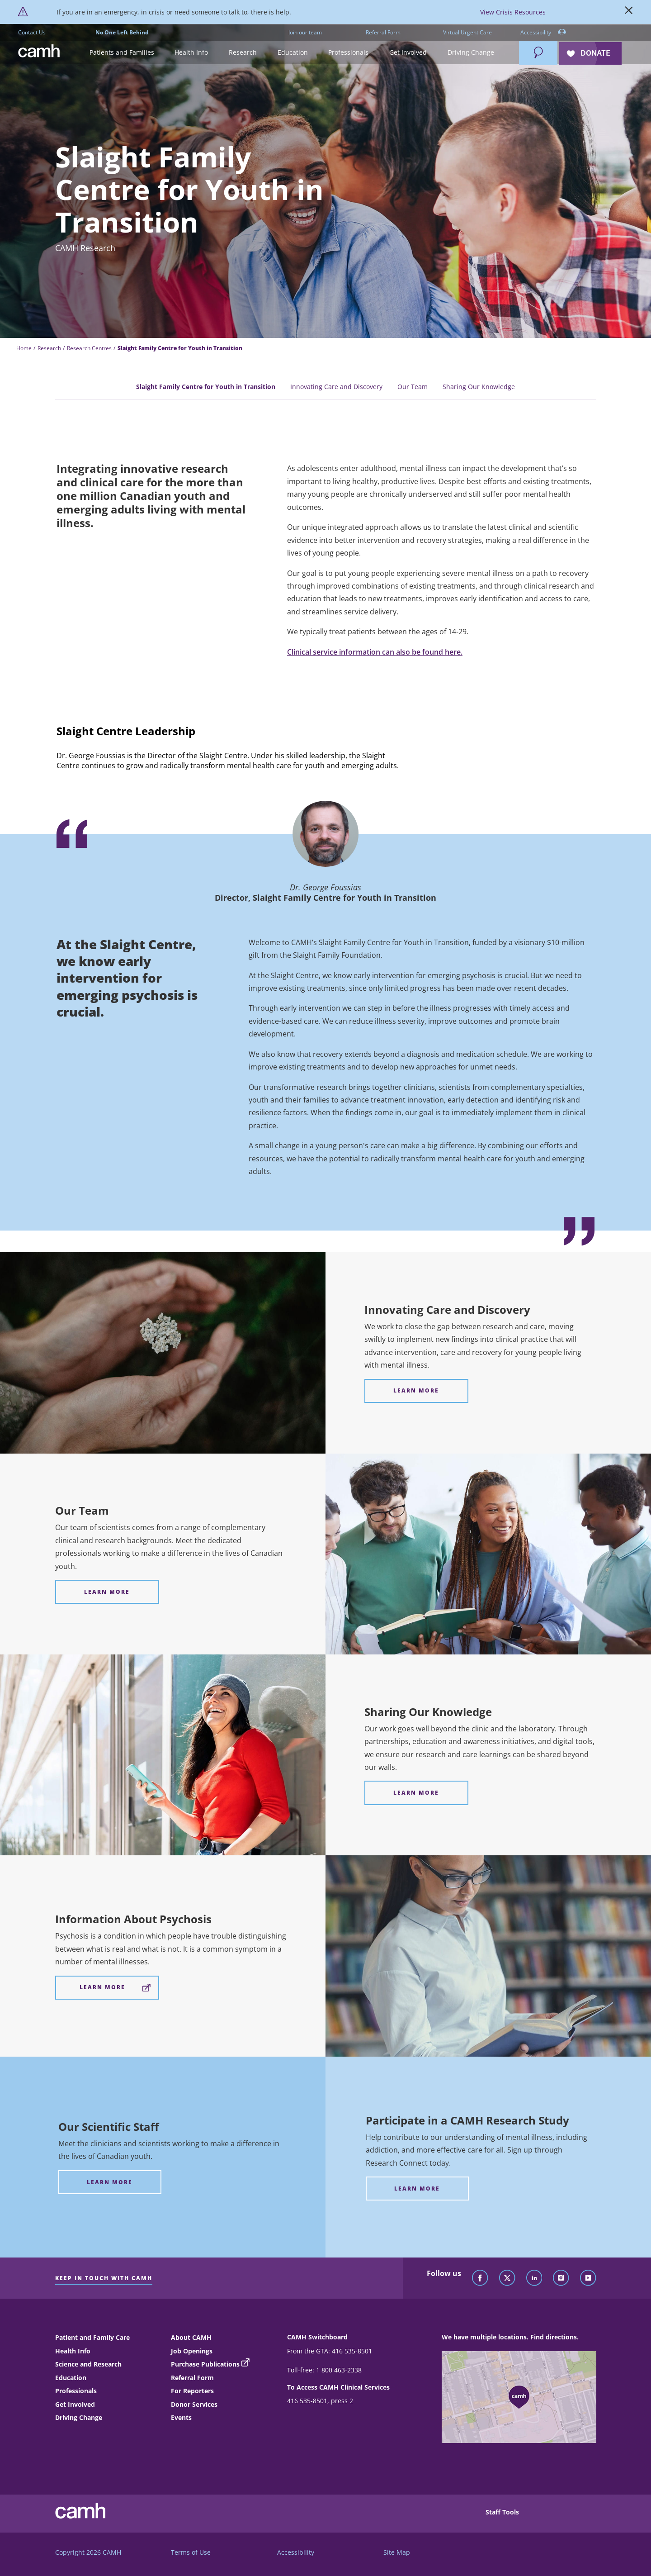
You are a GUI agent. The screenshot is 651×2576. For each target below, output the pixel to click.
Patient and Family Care (92, 2337)
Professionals (76, 2390)
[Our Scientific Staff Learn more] (109, 2182)
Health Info (72, 2351)
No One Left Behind (122, 32)
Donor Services (194, 2404)
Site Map (396, 2552)
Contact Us (32, 32)
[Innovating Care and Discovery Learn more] (416, 1391)
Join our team (305, 32)
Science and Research (88, 2364)
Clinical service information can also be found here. (374, 652)
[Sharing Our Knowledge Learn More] (416, 1793)
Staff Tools (502, 2512)
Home (24, 348)
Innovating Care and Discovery (336, 386)
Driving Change (78, 2417)
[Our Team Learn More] (107, 1592)
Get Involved (75, 2404)
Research (49, 348)
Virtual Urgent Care (467, 32)
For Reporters (192, 2390)
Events (181, 2417)
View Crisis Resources (513, 12)
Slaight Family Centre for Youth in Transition (205, 386)
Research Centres (89, 348)
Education (70, 2377)
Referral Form (383, 32)
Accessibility (543, 33)
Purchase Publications (205, 2364)
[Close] (629, 12)
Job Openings (191, 2351)
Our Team (412, 386)
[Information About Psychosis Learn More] (107, 1988)
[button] (122, 53)
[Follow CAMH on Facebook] (480, 2278)
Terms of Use (191, 2552)
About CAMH (191, 2337)
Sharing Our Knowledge (479, 386)
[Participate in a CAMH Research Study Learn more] (417, 2189)
